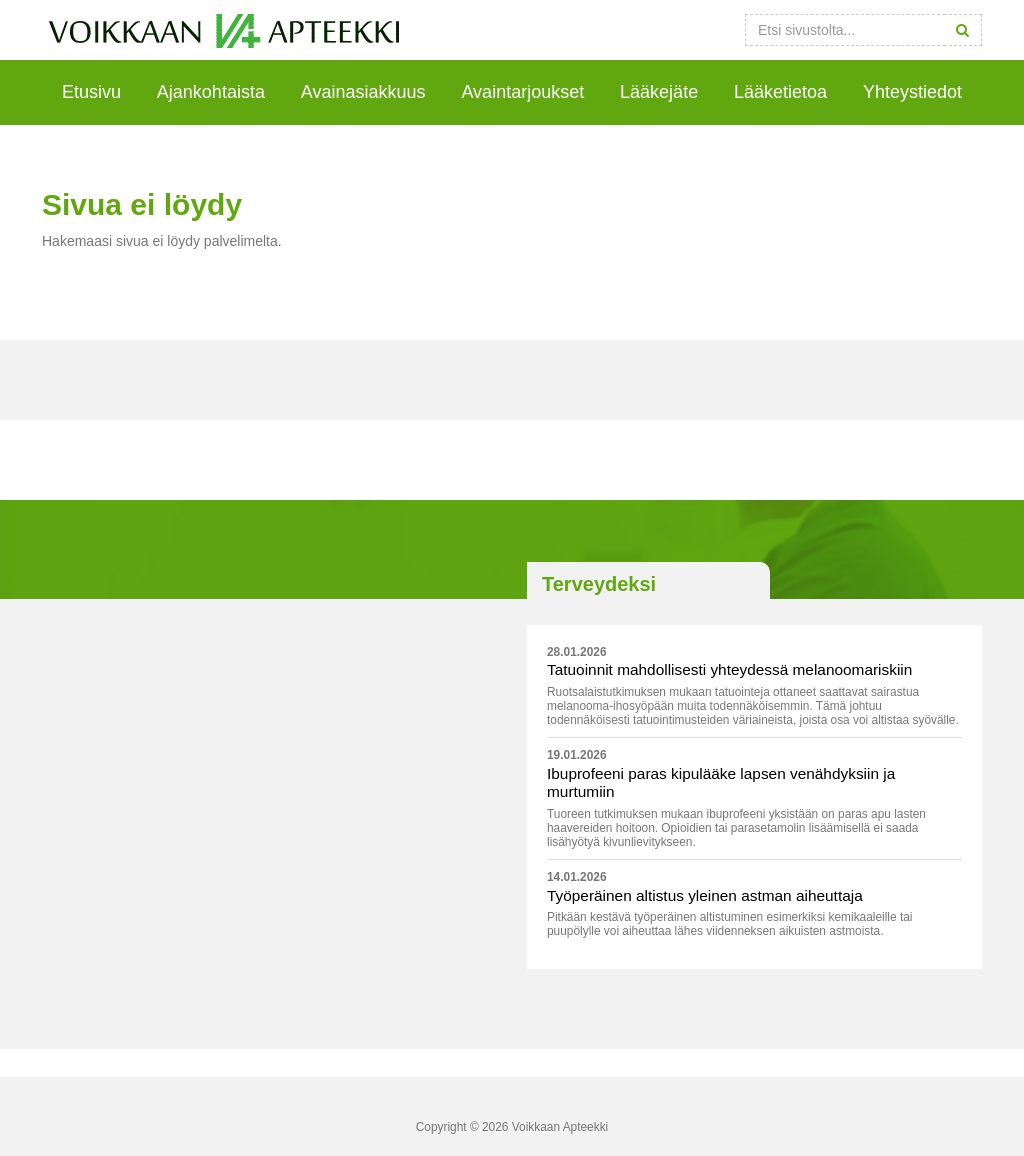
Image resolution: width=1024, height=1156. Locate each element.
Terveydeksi (599, 584)
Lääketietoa (780, 92)
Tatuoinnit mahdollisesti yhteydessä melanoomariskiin (729, 669)
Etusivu (91, 92)
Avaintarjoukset (522, 92)
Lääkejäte (659, 92)
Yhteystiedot (912, 92)
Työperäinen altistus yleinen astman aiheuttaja (705, 895)
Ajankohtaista (211, 92)
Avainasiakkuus (363, 92)
